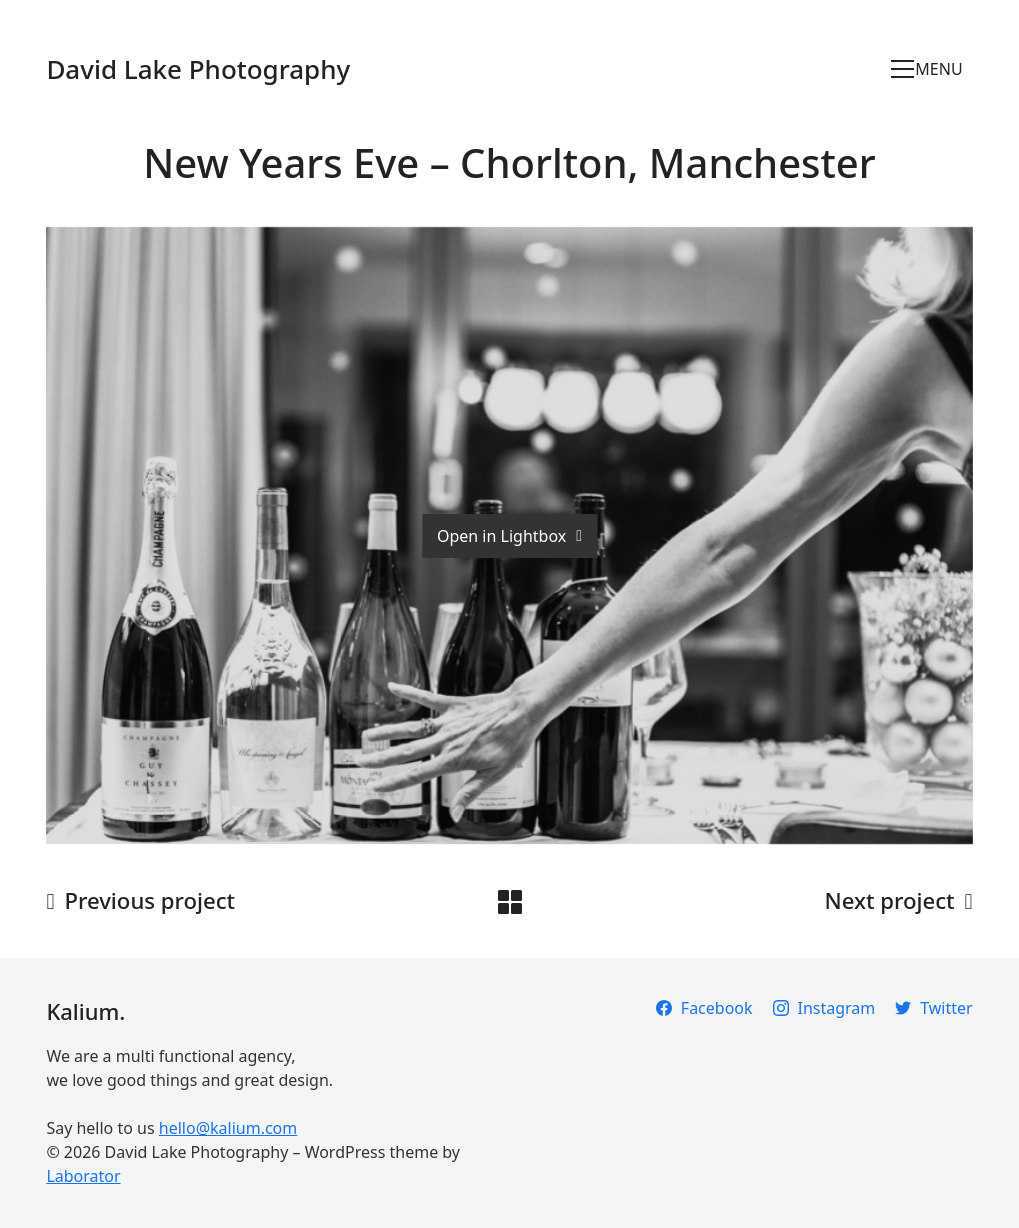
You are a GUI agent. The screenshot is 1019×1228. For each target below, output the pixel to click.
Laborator (83, 1176)
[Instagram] (824, 1008)
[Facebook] (704, 1008)
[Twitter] (933, 1008)
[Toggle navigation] (931, 69)
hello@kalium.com (228, 1128)
